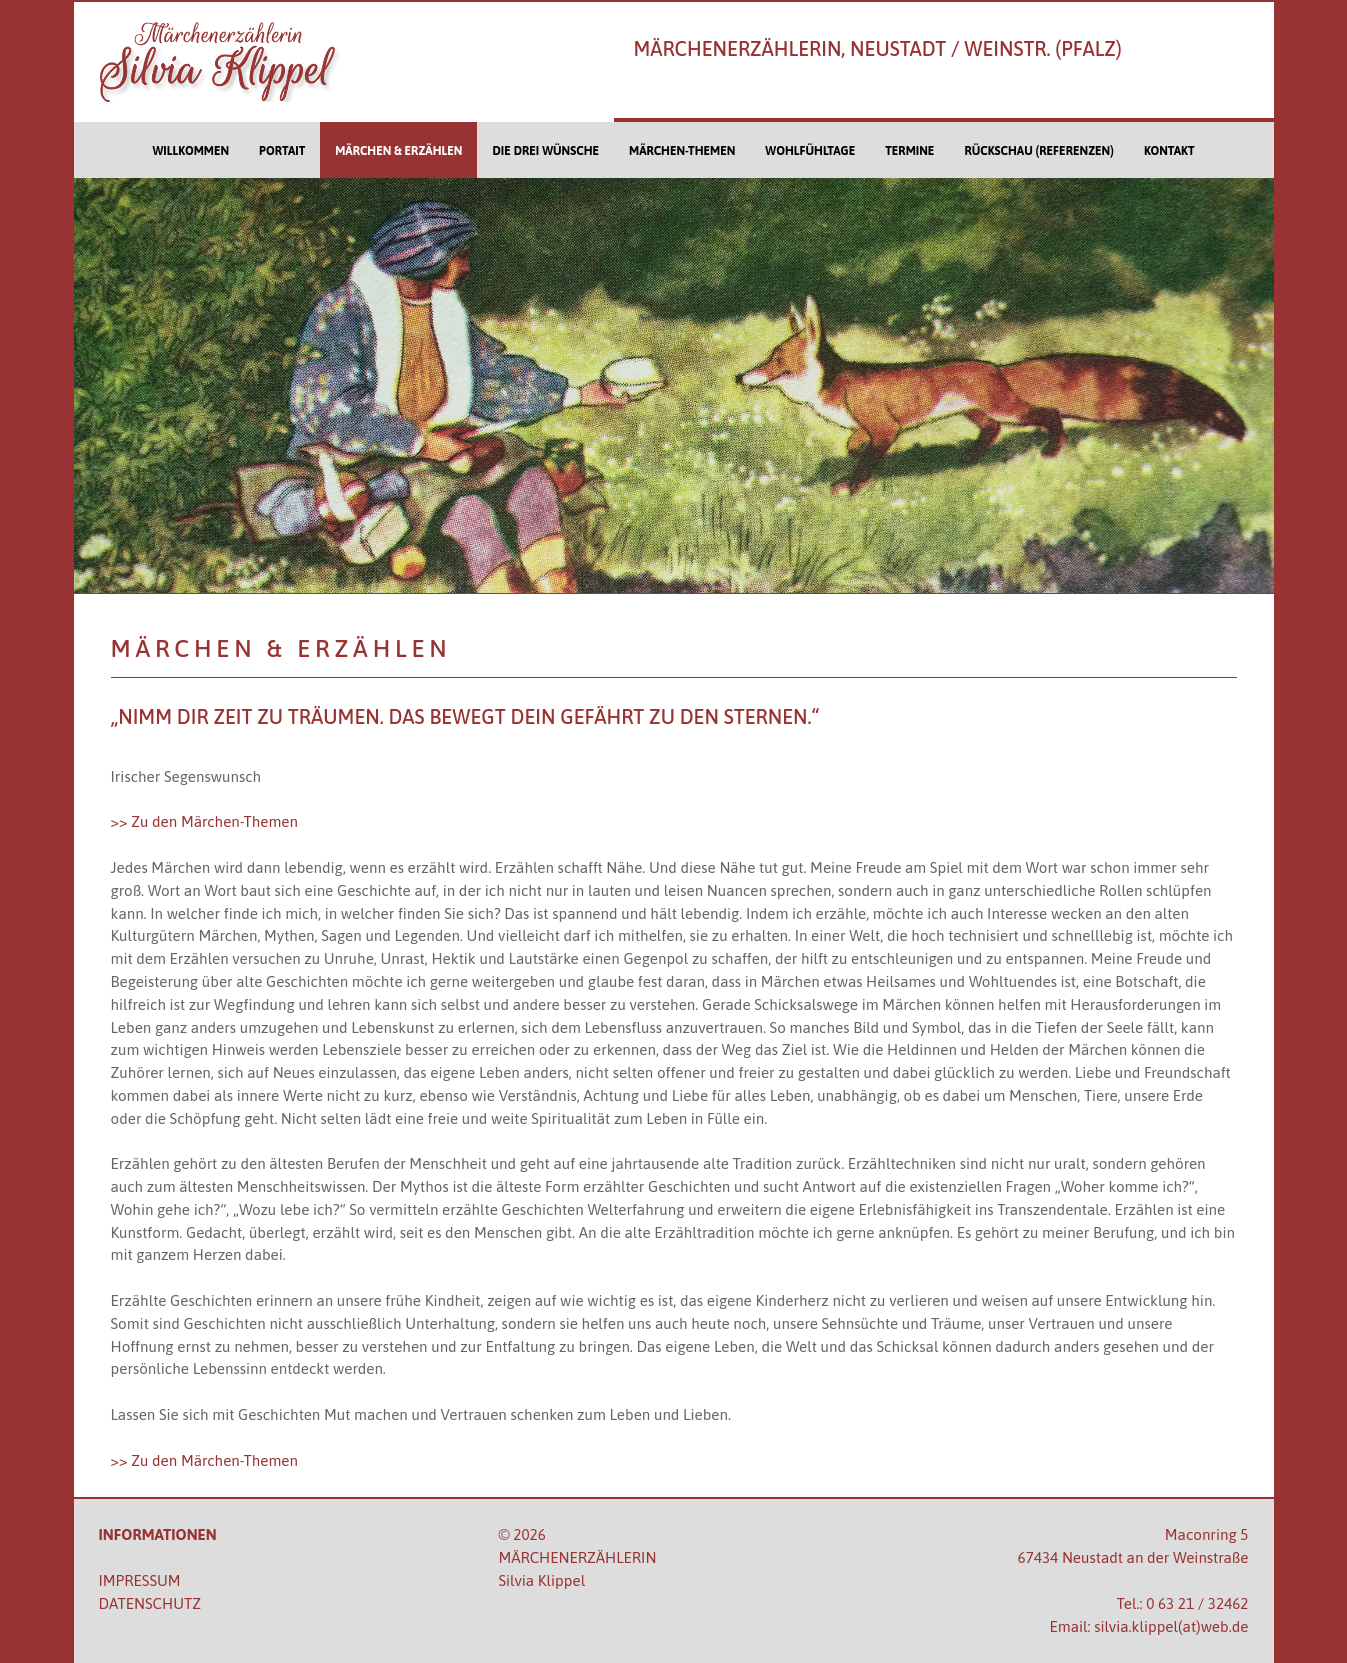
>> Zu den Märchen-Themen (204, 821)
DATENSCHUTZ (150, 1603)
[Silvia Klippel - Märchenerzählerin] (243, 62)
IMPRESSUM (140, 1580)
